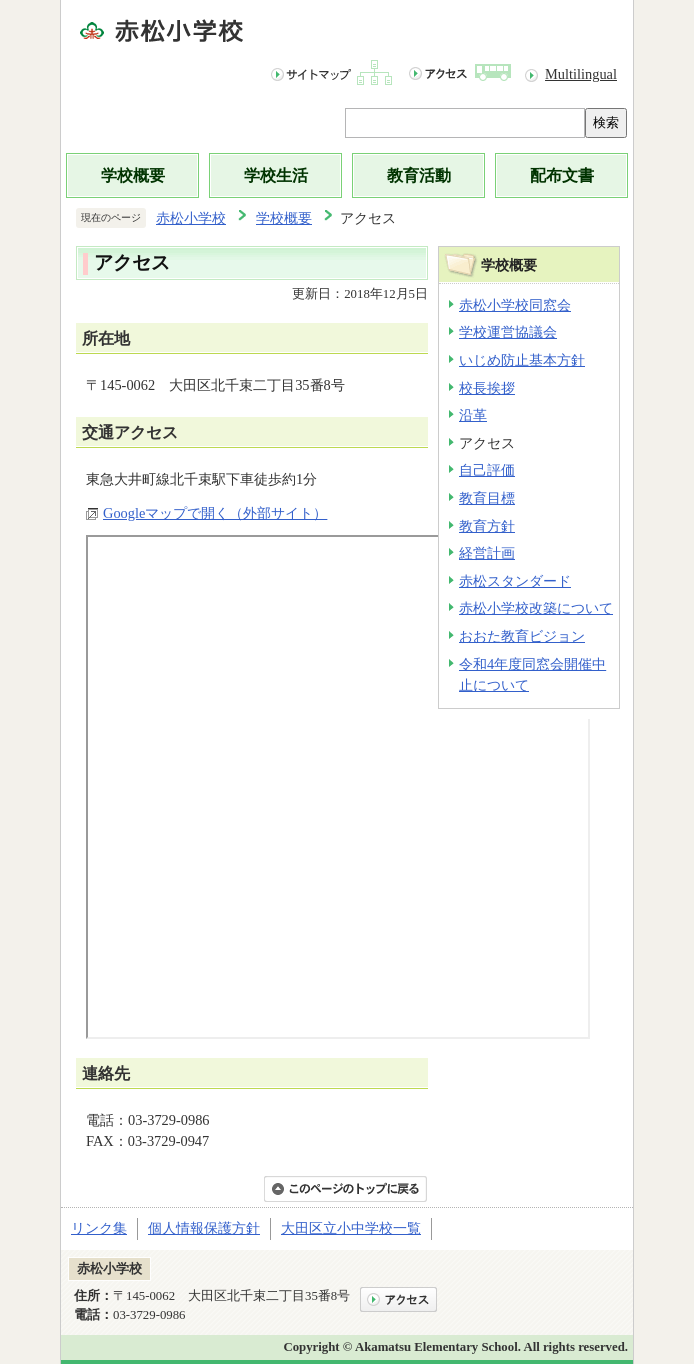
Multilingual (581, 74)
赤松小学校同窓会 (515, 305)
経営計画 (487, 553)
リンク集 (99, 1228)
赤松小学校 (191, 218)
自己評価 (487, 470)
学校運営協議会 (508, 332)
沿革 (473, 415)
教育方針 (487, 526)
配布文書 (562, 175)
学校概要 (133, 175)
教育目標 (487, 498)
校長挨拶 (487, 388)
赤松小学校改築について (536, 608)
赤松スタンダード (515, 581)
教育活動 (419, 175)
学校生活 (276, 175)
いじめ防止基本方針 (522, 360)
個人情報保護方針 (204, 1228)
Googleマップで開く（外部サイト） (215, 513)
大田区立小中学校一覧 (351, 1228)
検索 (606, 122)
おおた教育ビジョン (522, 636)
